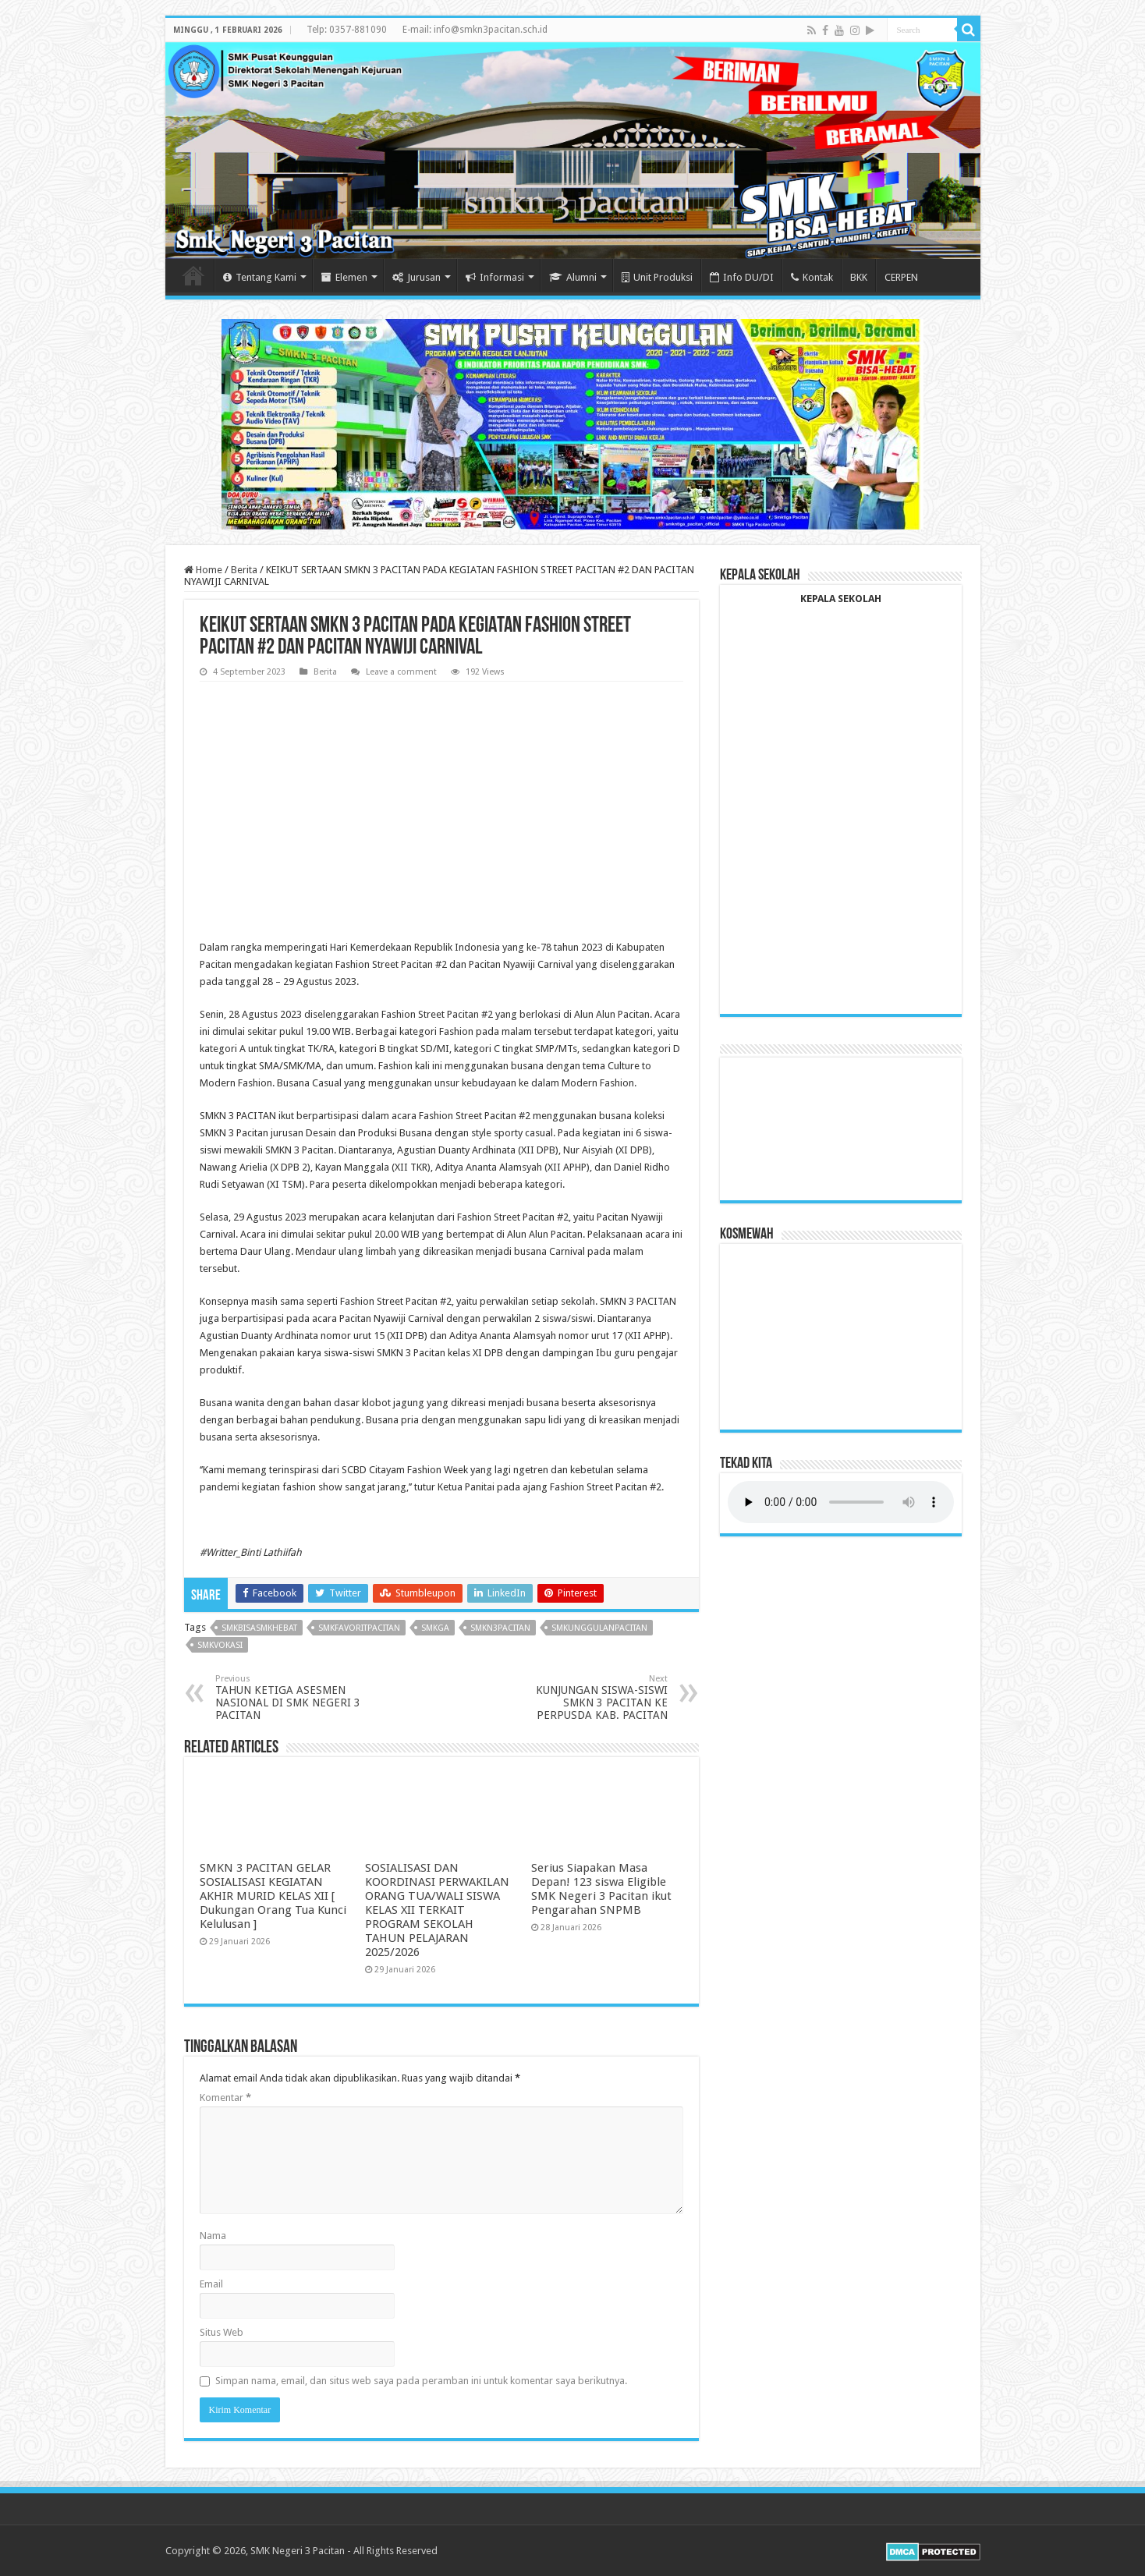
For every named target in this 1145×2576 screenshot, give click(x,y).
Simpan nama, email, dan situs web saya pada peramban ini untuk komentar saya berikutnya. (421, 2380)
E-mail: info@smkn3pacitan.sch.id (475, 29)
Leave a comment (401, 672)
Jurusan (416, 277)
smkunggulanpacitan (599, 1628)
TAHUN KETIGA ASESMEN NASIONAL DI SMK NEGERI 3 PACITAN (295, 1697)
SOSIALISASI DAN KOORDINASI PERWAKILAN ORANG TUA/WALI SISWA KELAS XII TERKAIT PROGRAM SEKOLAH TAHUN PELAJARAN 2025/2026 (437, 1910)
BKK (858, 277)
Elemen (344, 277)
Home (193, 275)
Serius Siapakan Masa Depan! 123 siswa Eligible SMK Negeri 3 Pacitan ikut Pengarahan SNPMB (601, 1889)
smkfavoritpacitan (359, 1628)
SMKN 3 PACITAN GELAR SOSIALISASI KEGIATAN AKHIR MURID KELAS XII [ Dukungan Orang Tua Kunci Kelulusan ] (273, 1896)
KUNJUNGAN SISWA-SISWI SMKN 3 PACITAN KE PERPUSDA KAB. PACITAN (588, 1697)
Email (211, 2284)
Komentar (225, 2097)
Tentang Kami (259, 277)
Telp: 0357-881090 (347, 29)
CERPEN (901, 277)
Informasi (495, 277)
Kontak (812, 277)
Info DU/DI (742, 277)
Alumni (573, 277)
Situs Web (221, 2332)
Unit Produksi (657, 277)
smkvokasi (220, 1645)
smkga (435, 1628)
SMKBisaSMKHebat (259, 1628)
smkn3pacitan (500, 1628)
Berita (244, 570)
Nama (213, 2235)
